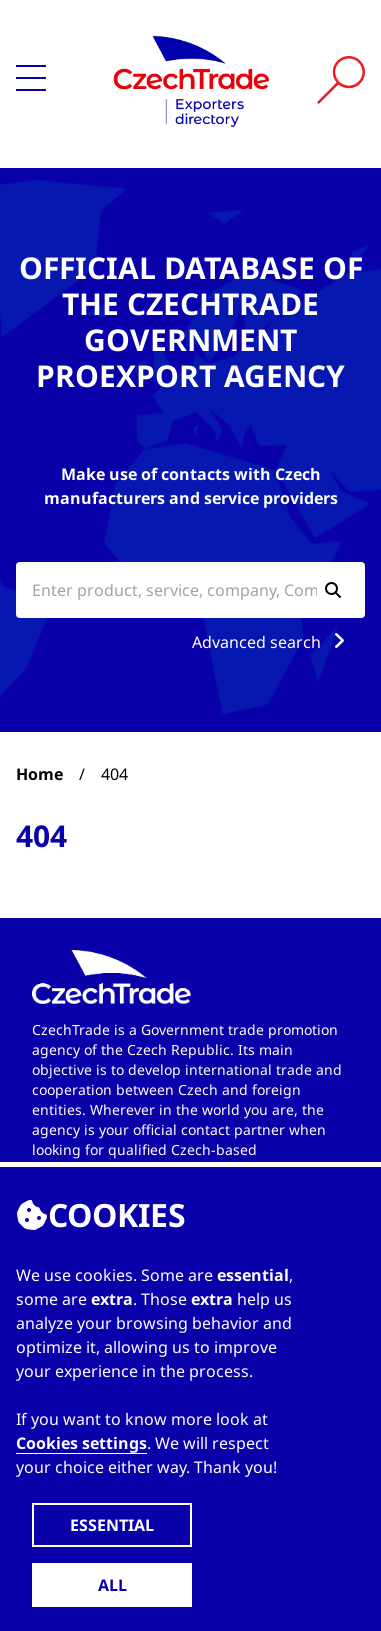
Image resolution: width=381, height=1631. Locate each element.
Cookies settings (81, 1443)
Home (39, 774)
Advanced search (272, 642)
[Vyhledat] (341, 80)
